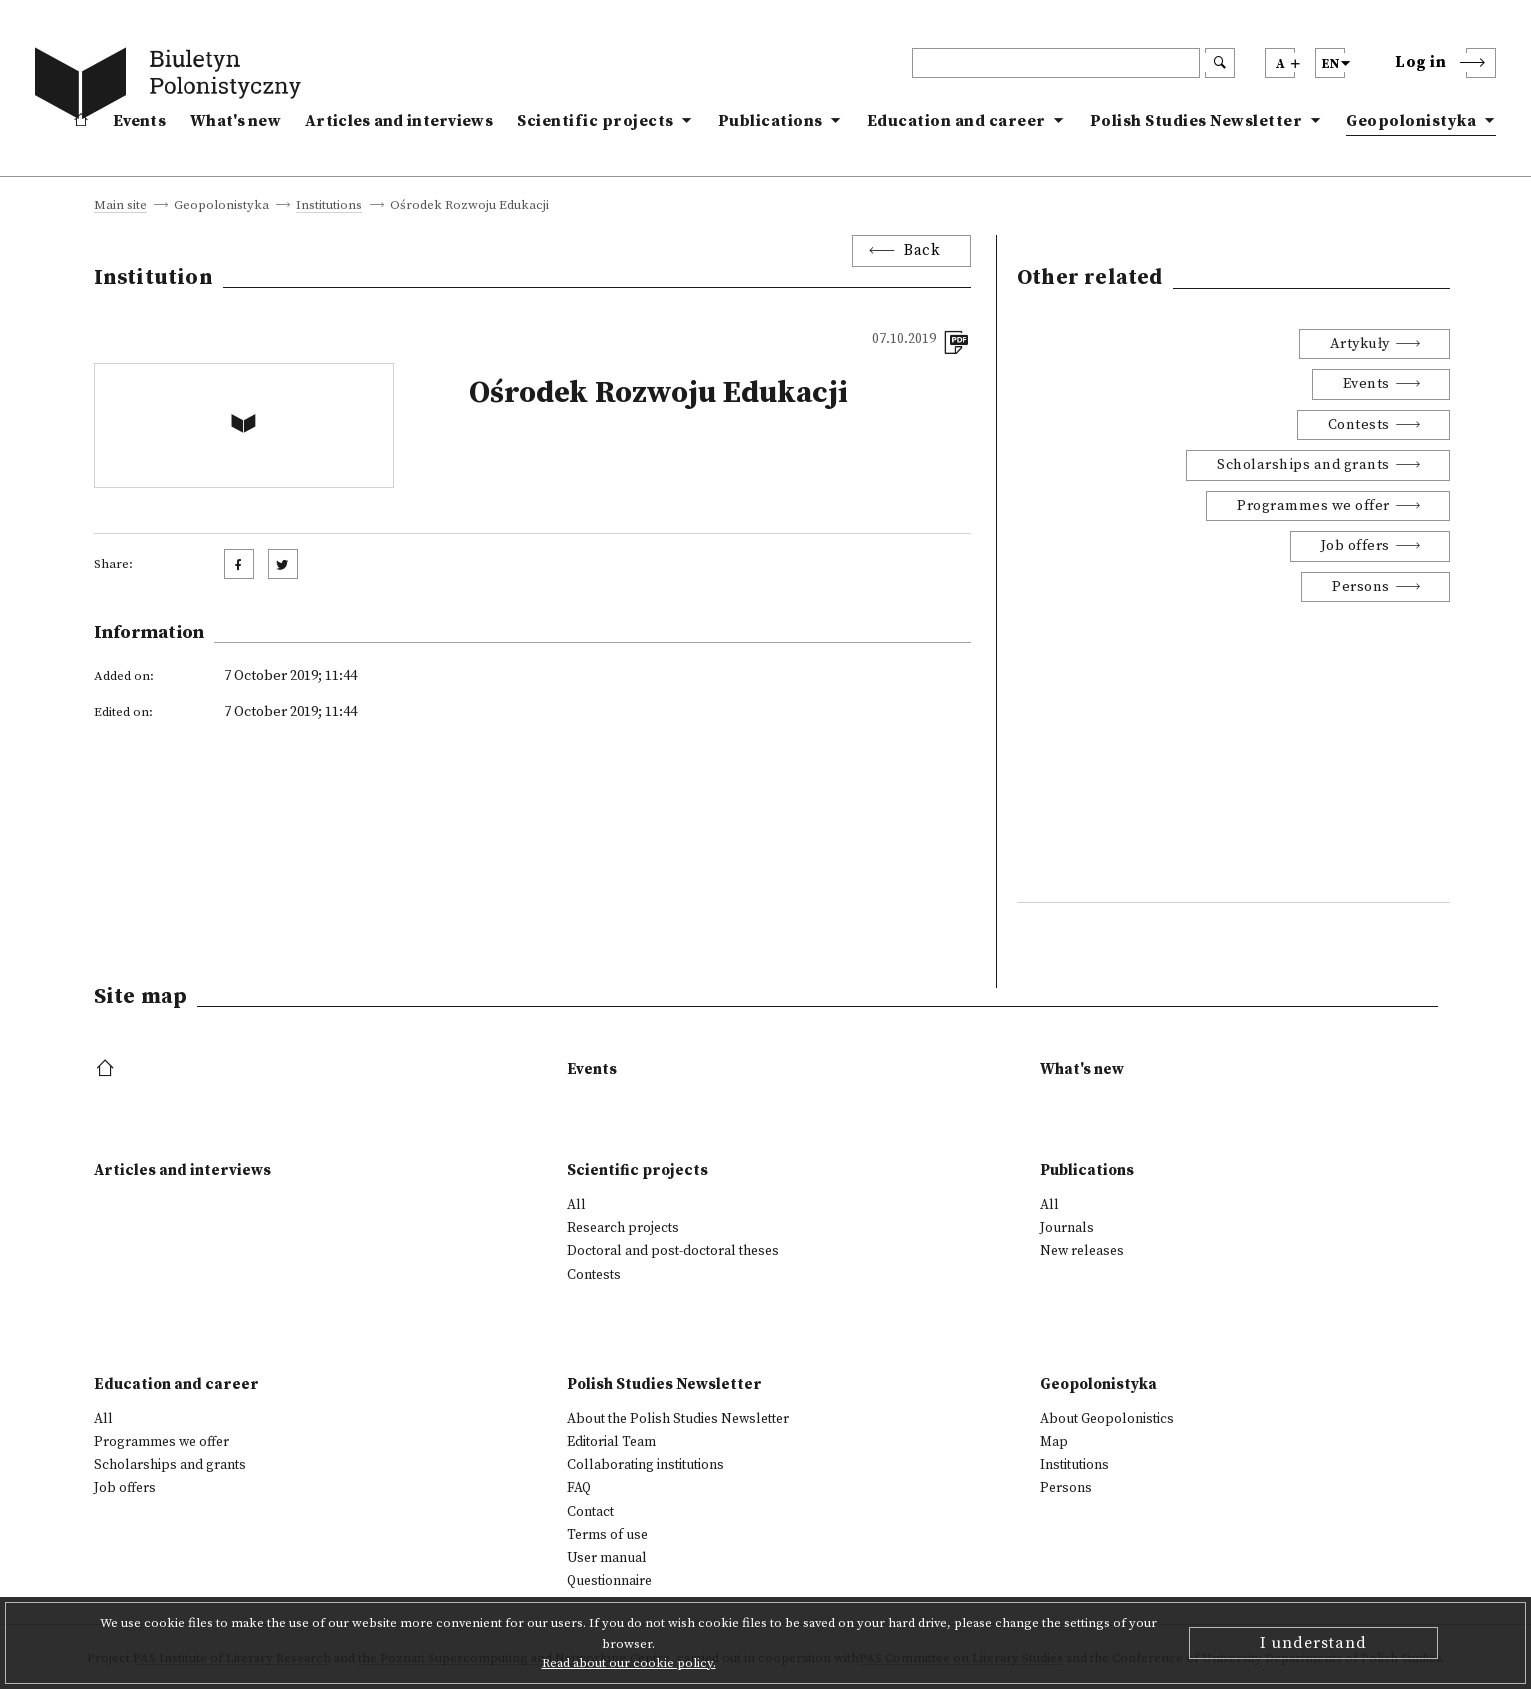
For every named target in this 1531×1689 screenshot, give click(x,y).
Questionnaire (609, 1581)
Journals (1067, 1228)
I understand (1313, 1643)
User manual (607, 1558)
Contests (1359, 425)
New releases (1082, 1251)
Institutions (329, 206)
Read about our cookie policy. (629, 1663)
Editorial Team (611, 1442)
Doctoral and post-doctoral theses (673, 1251)
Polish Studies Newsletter (1196, 121)
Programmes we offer (1313, 506)
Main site (120, 206)
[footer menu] (107, 1069)
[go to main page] (172, 87)
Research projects (623, 1228)
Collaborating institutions (645, 1465)
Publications (770, 121)
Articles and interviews (399, 121)
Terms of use (607, 1535)
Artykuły (1360, 344)
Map (1054, 1442)
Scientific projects (595, 121)
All (576, 1205)
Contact (590, 1512)
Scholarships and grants (1303, 465)
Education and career (956, 121)
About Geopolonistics (1107, 1419)
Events (139, 121)
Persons (1361, 587)
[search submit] (1220, 63)
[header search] (1056, 63)
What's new (235, 121)
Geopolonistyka (1411, 121)
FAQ (579, 1488)
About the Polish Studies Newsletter (678, 1419)
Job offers (1355, 546)
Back (922, 250)
